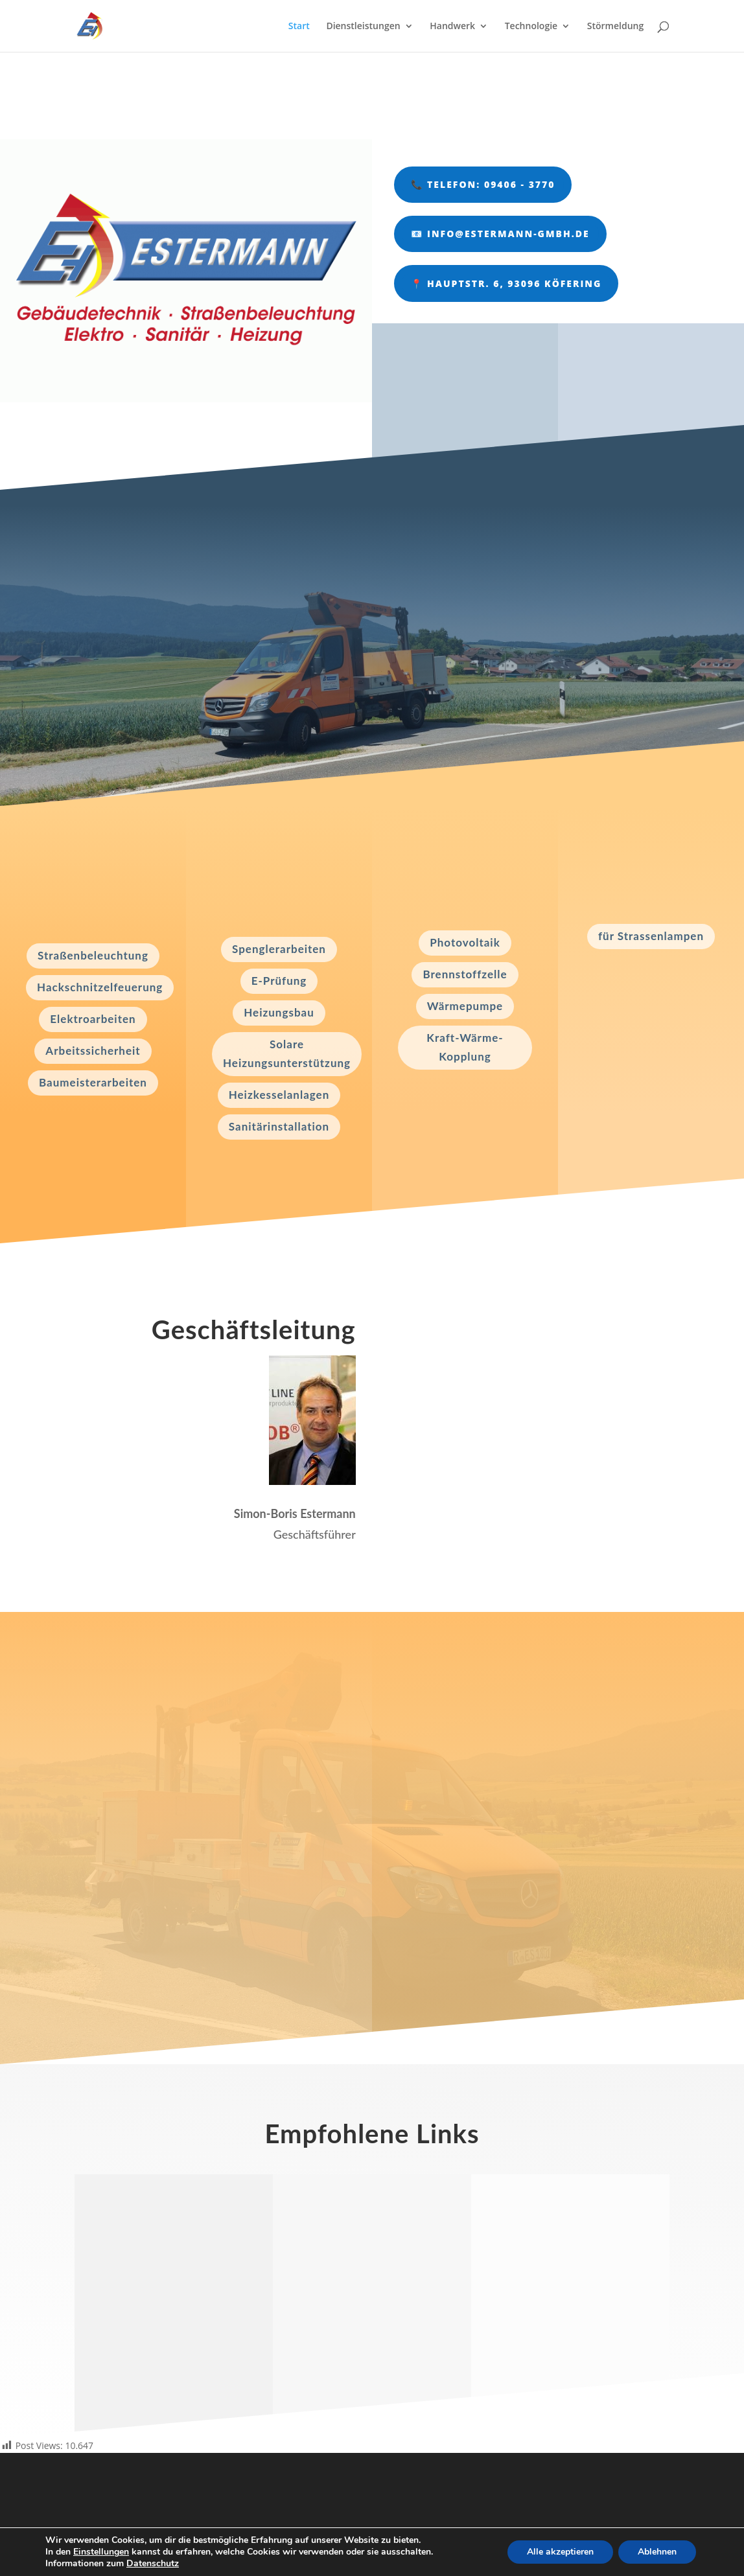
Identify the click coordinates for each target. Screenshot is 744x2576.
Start (299, 26)
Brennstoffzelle (465, 974)
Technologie (531, 26)
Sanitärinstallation (279, 1126)
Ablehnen (657, 2552)
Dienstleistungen (363, 26)
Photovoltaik (465, 942)
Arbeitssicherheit (92, 1050)
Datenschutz (152, 2563)
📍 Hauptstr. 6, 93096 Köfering (506, 283)
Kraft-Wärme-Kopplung (464, 1047)
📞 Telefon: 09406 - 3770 (483, 184)
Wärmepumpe (465, 1006)
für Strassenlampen (651, 936)
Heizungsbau (279, 1012)
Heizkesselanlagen (279, 1094)
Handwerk (452, 26)
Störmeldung (615, 26)
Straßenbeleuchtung (93, 955)
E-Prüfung (279, 980)
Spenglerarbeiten (279, 949)
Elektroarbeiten (92, 1019)
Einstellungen (101, 2552)
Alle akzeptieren (560, 2552)
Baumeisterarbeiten (93, 1082)
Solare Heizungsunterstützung (287, 1053)
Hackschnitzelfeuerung (100, 987)
